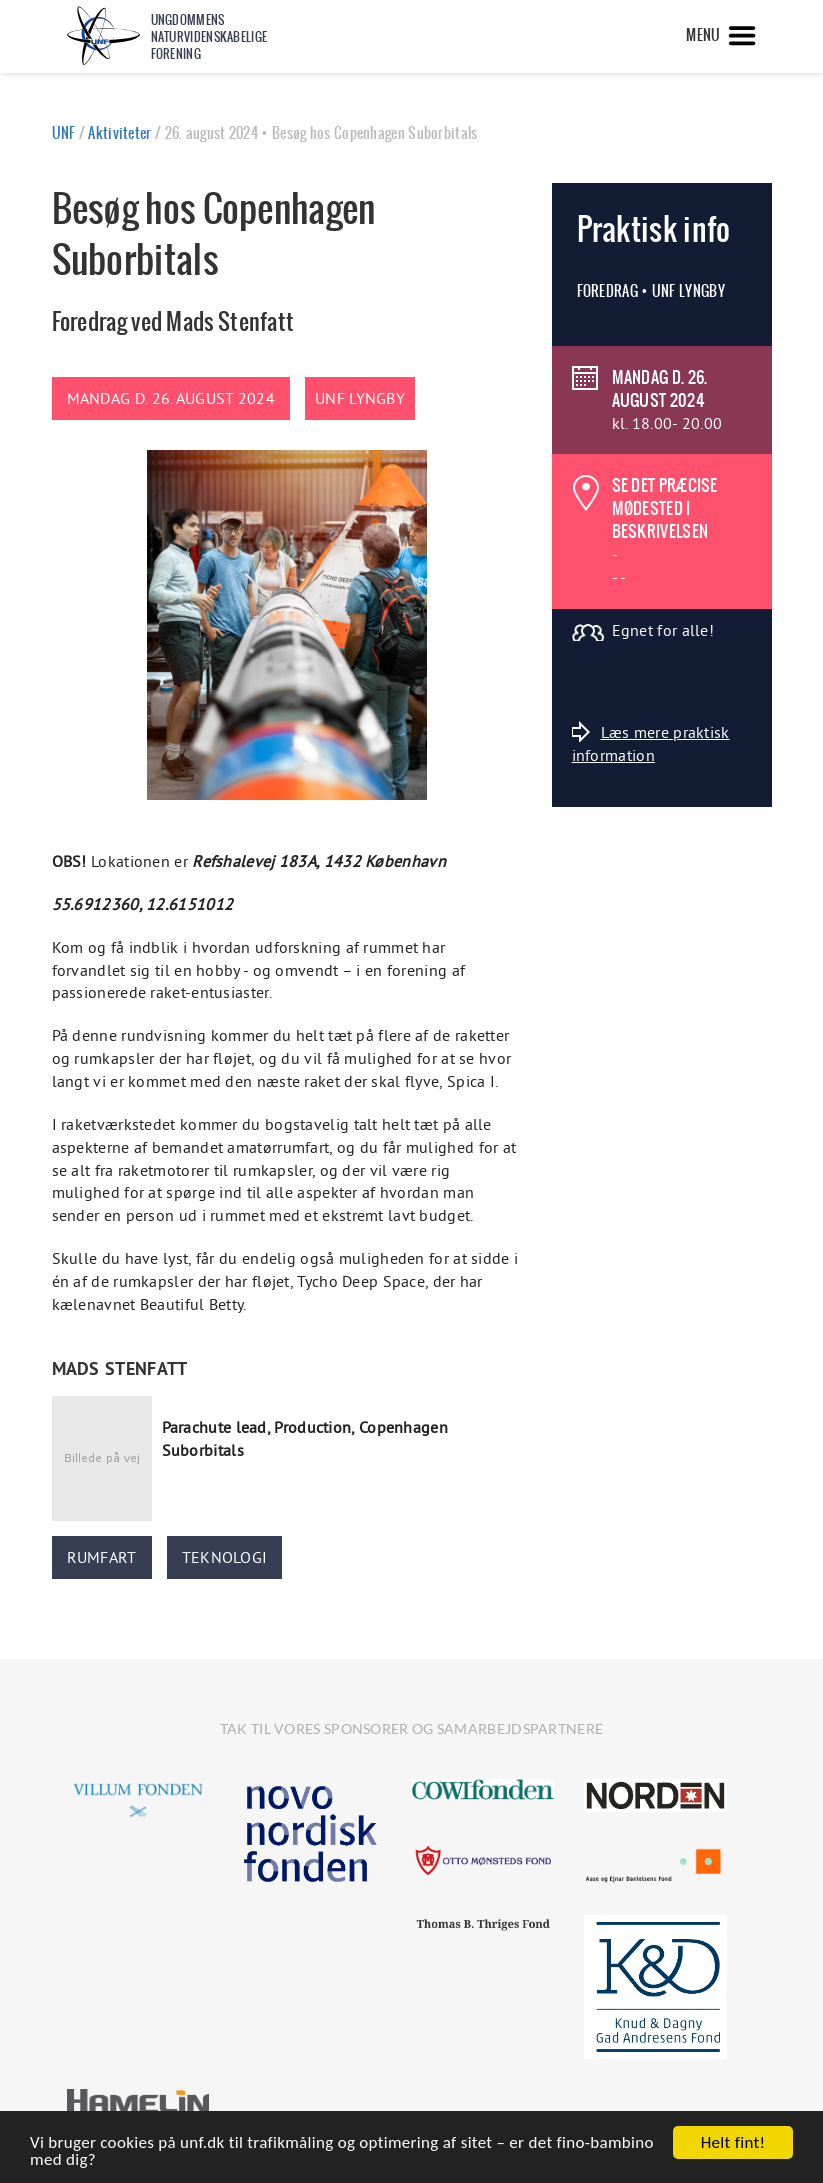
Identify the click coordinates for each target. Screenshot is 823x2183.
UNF (64, 133)
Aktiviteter (119, 133)
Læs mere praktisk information (651, 743)
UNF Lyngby (360, 398)
